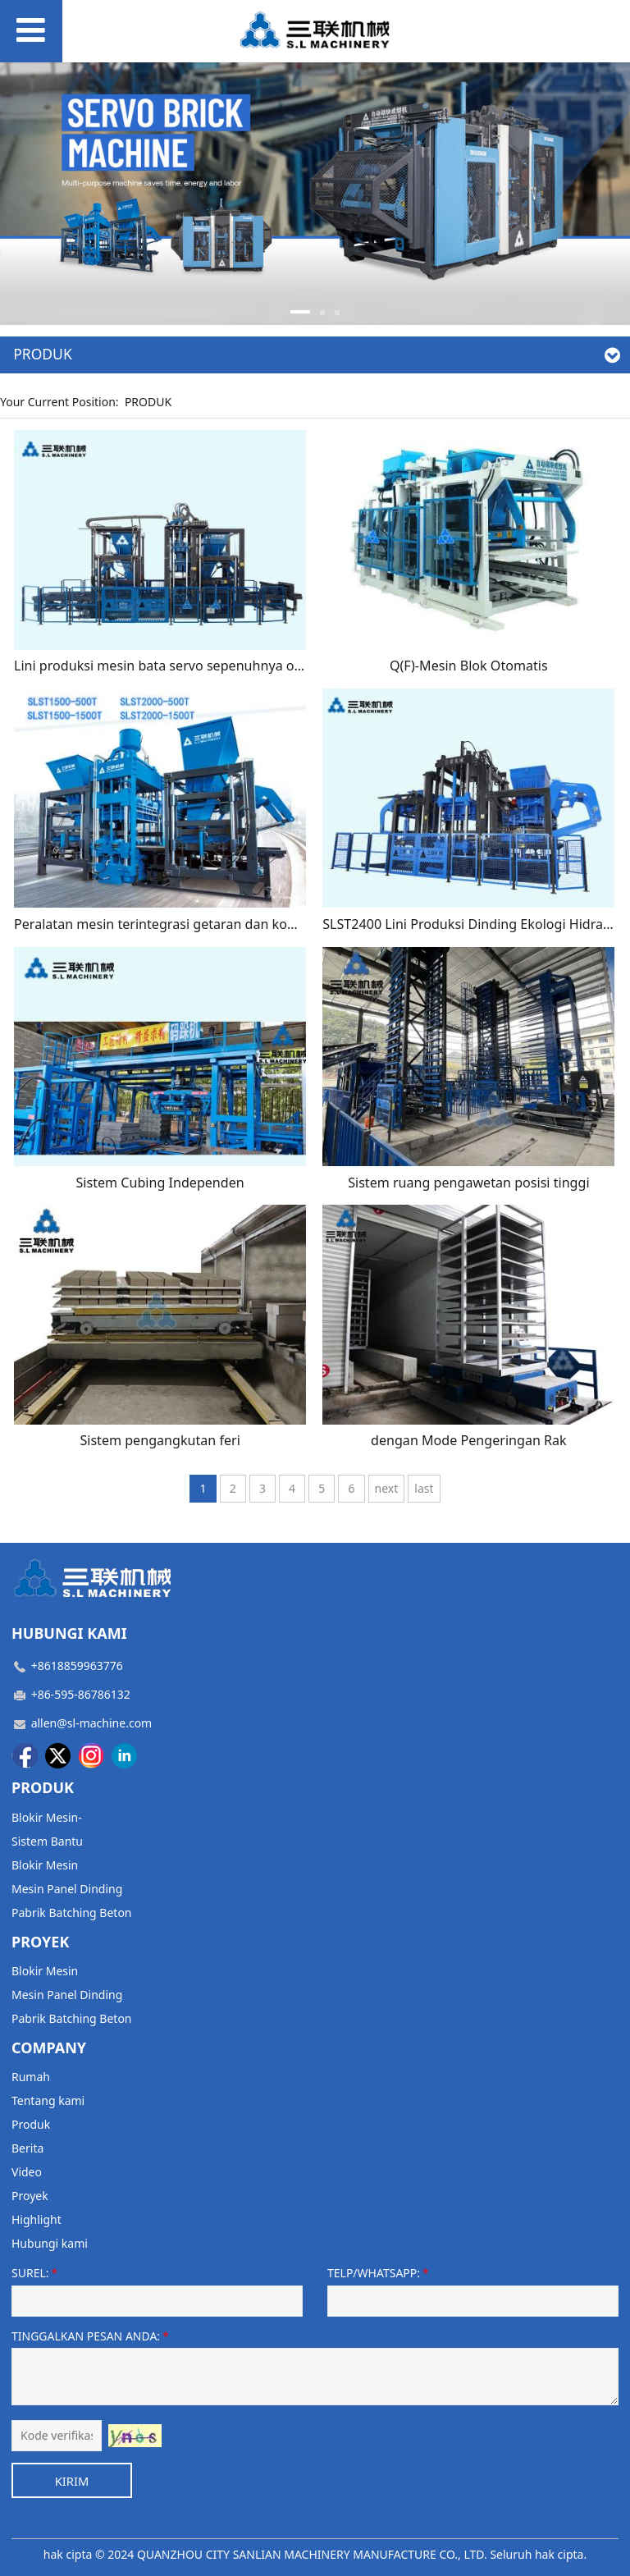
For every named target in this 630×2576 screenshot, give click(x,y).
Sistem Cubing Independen (160, 1183)
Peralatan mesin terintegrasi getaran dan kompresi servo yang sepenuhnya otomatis (276, 924)
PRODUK (148, 402)
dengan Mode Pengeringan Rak (469, 1440)
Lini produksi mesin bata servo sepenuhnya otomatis (177, 666)
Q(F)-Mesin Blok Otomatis (469, 666)
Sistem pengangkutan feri (160, 1440)
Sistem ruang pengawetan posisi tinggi (468, 1183)
